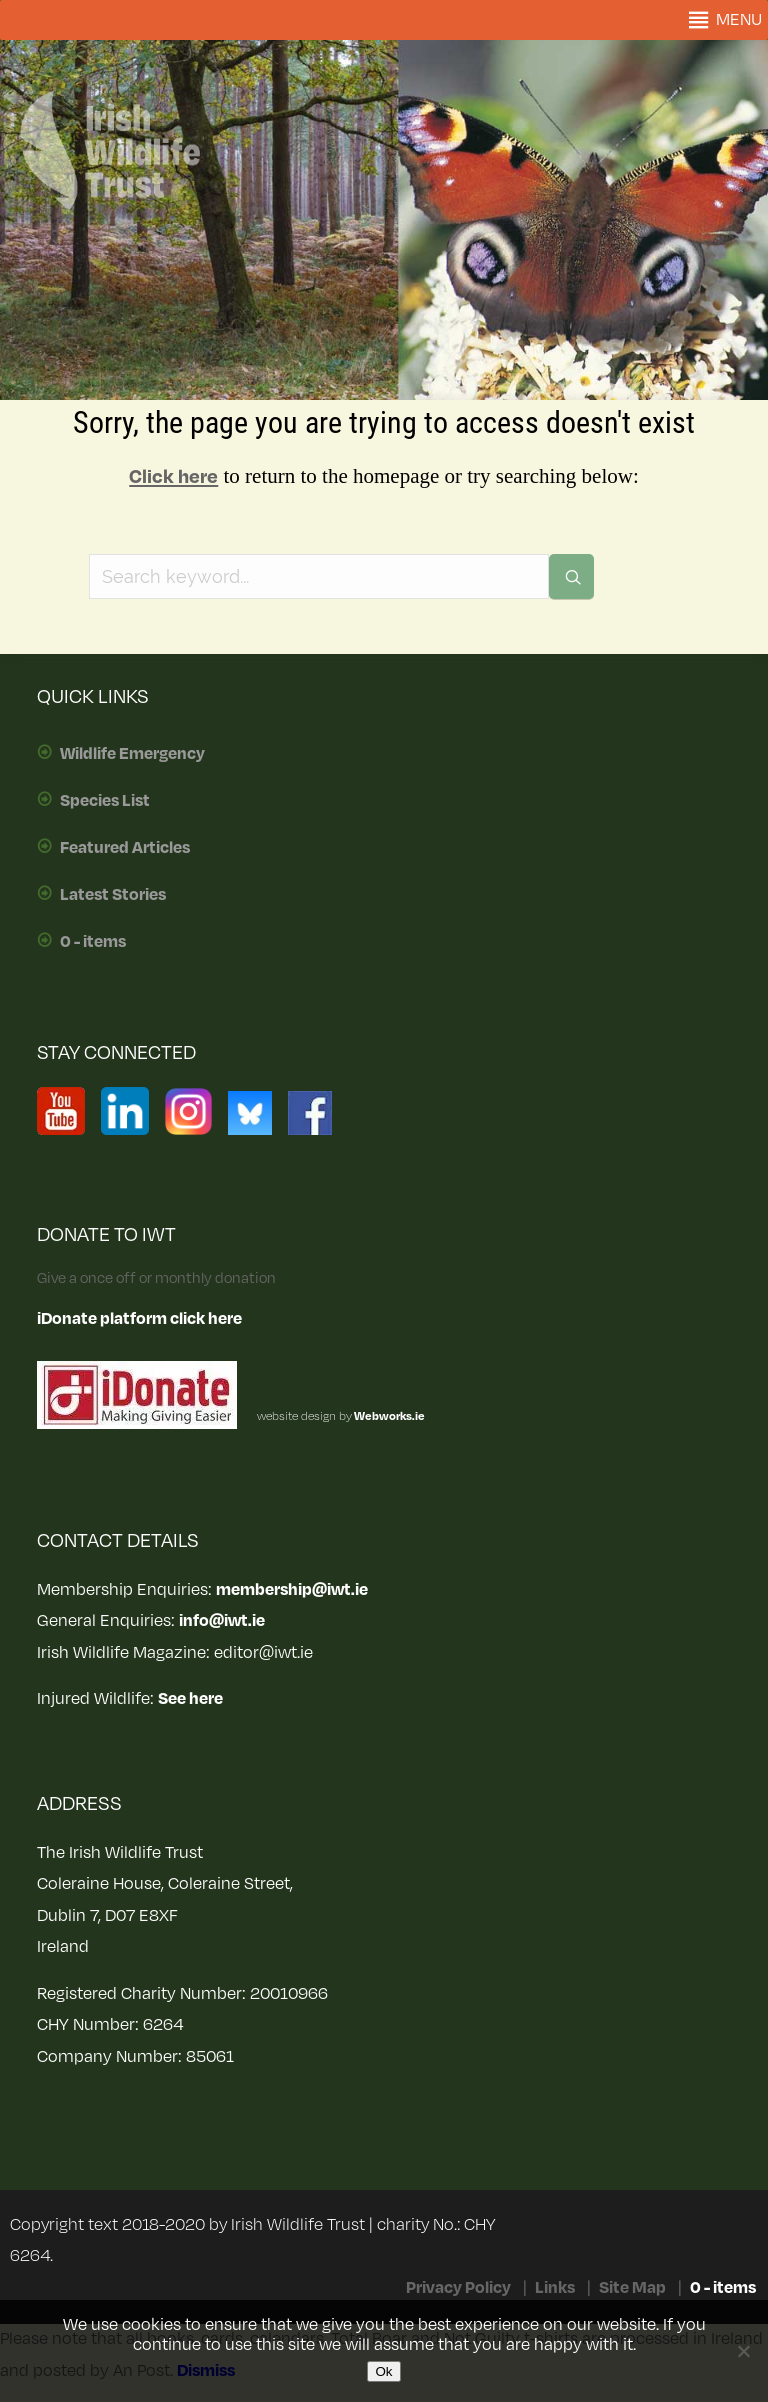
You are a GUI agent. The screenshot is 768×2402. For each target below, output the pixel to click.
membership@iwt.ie (292, 1590)
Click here (173, 477)
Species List (105, 801)
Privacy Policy (458, 2288)
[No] (743, 2351)
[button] (739, 20)
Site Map (632, 2288)
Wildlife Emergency (132, 754)
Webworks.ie (388, 1416)
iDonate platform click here (139, 1319)
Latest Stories (113, 895)
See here (190, 1699)
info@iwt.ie (222, 1621)
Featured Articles (125, 848)
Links (555, 2288)
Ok (383, 2371)
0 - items (93, 942)
